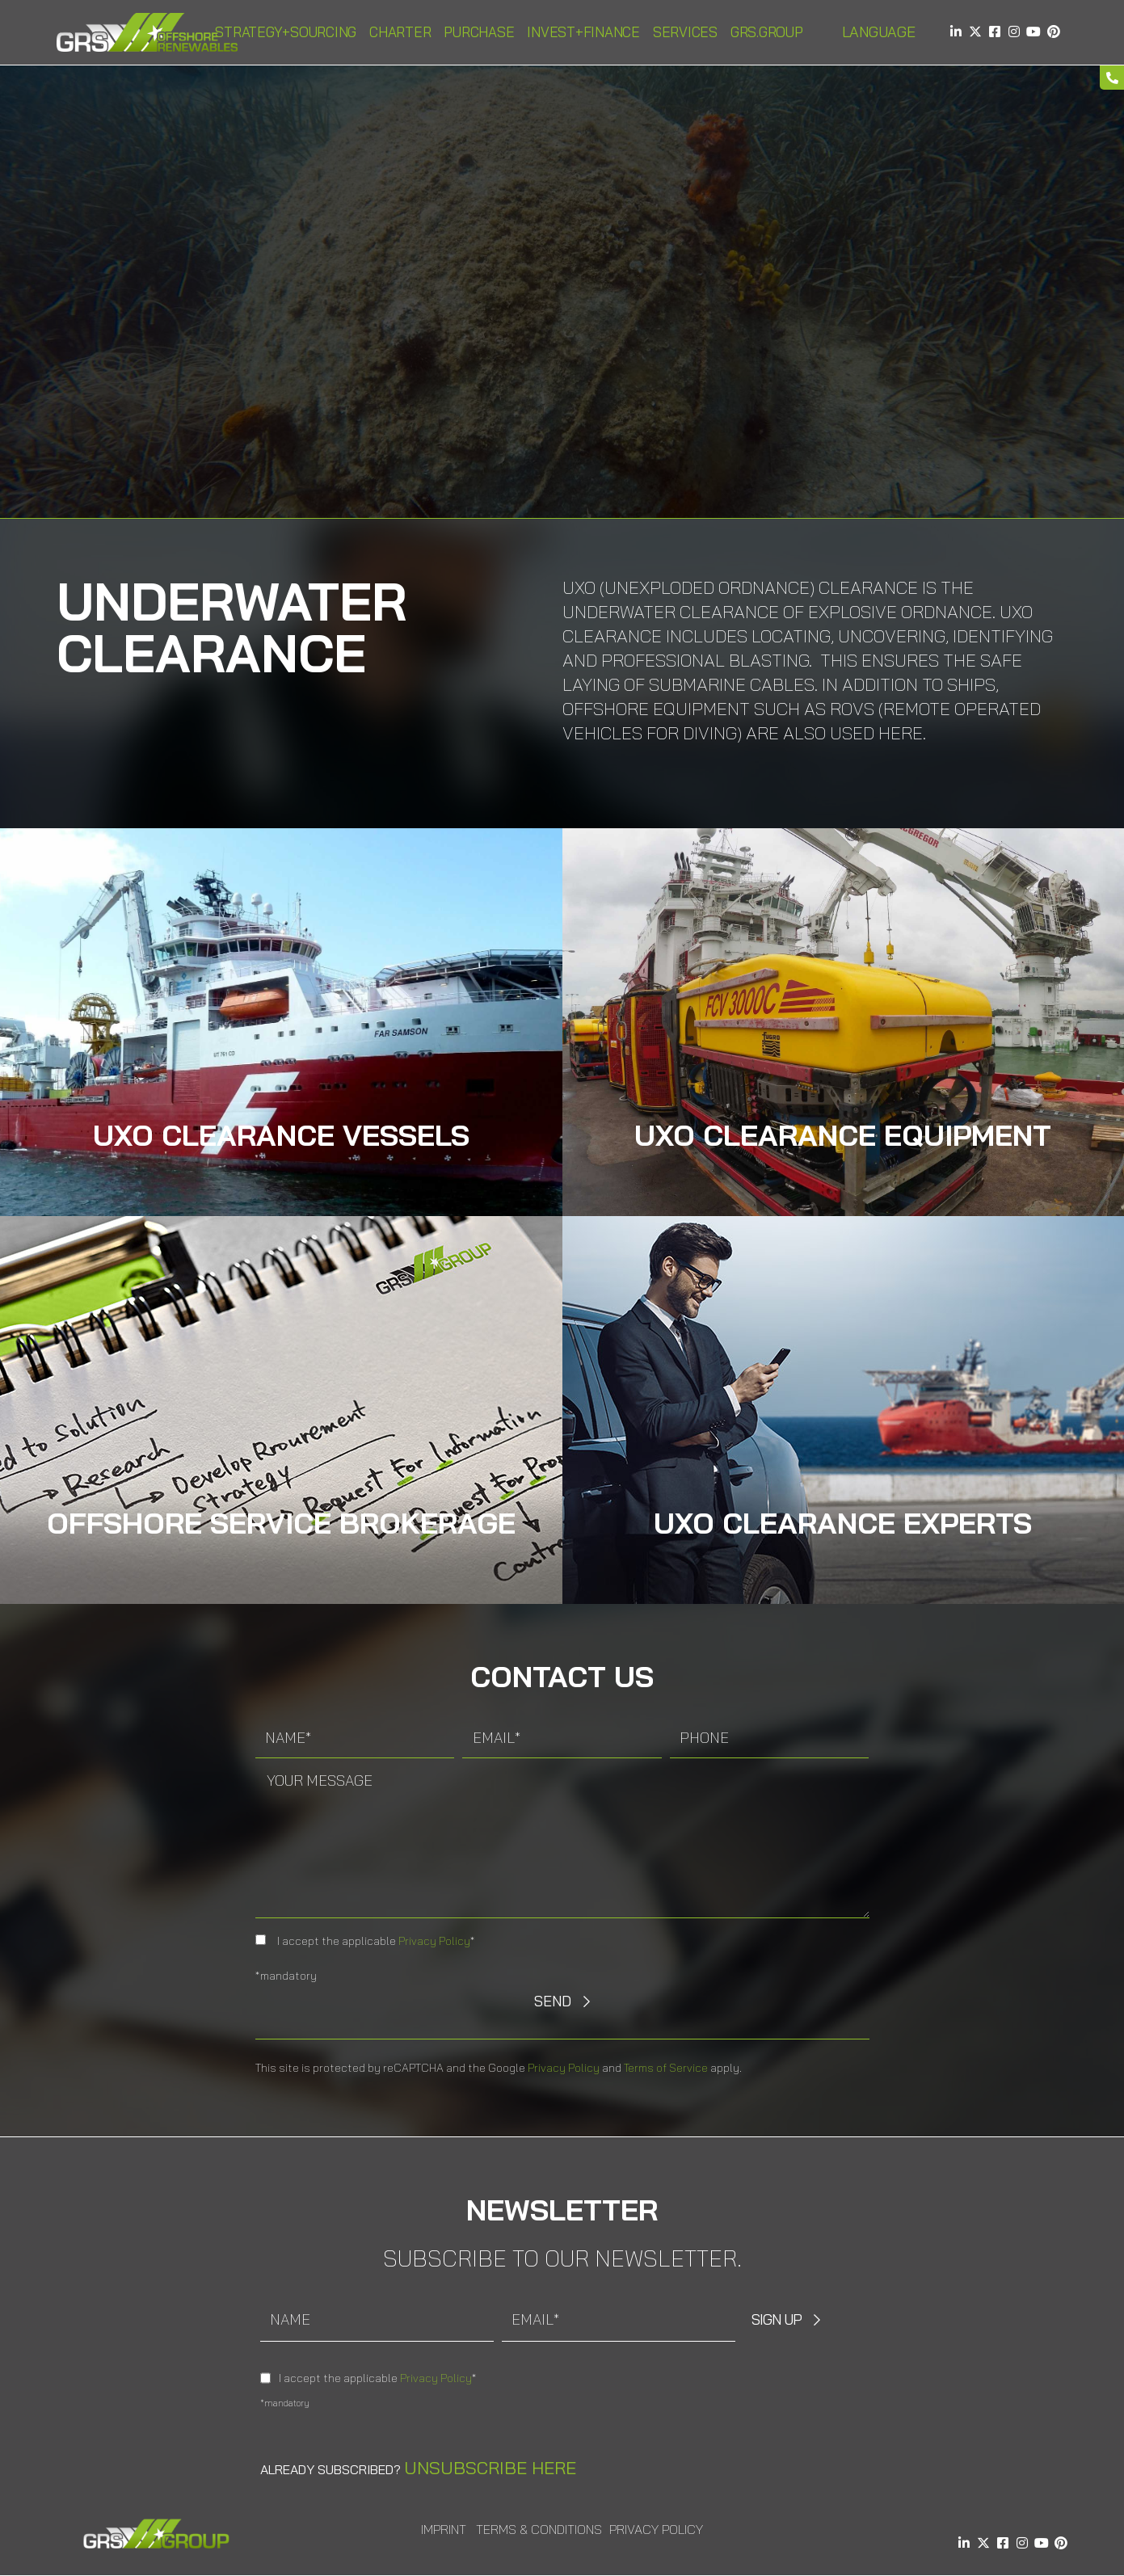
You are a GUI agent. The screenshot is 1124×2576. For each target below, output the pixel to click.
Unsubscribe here (490, 2467)
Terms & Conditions (539, 2529)
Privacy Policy (434, 1941)
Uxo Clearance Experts (843, 1523)
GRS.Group (766, 31)
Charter (400, 31)
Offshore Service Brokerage (281, 1523)
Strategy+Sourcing (285, 31)
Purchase (479, 31)
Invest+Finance (583, 31)
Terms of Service (666, 2067)
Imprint (443, 2529)
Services (685, 31)
